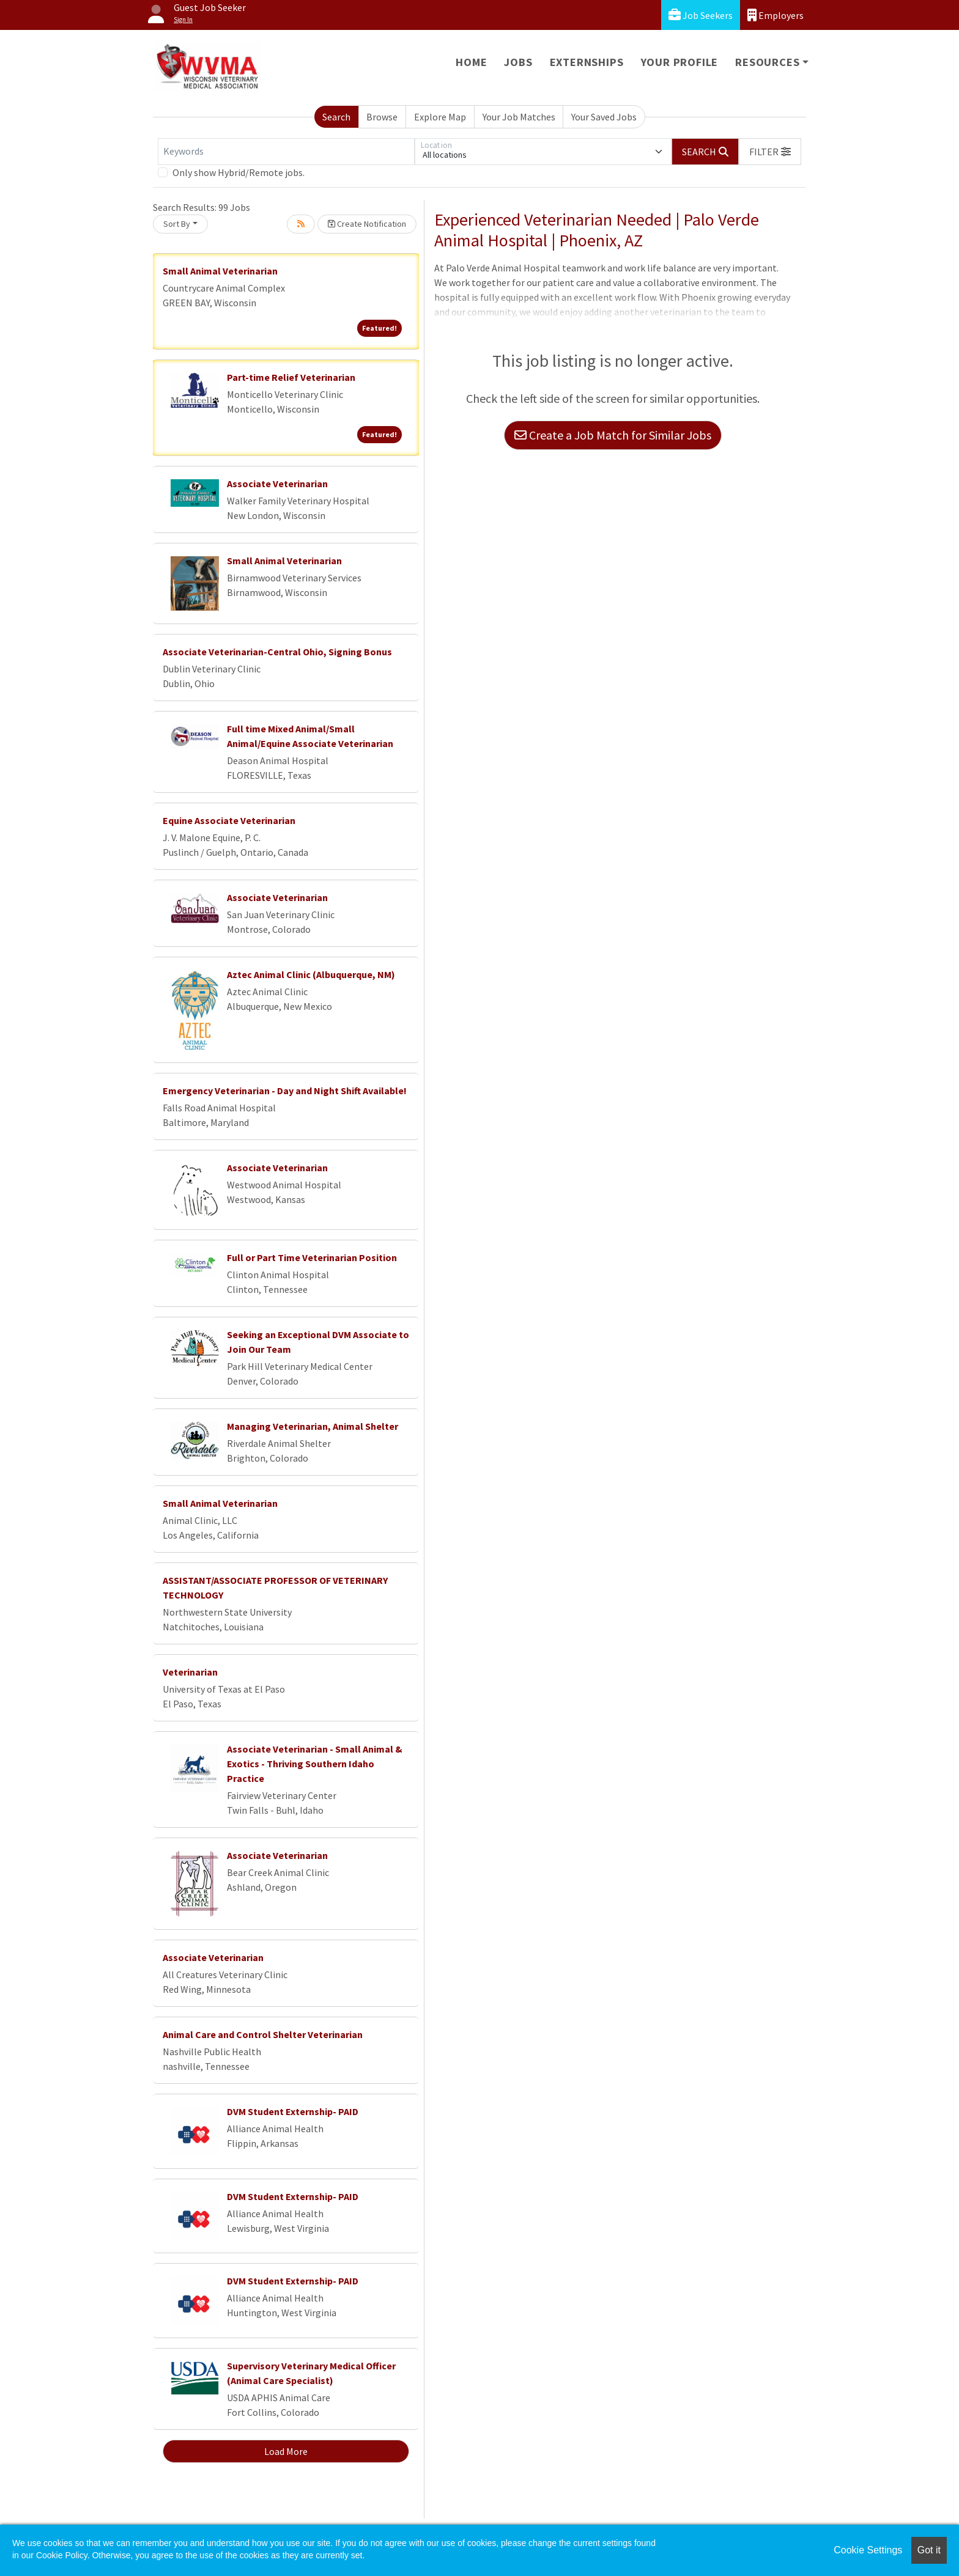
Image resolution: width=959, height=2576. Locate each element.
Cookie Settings (868, 2550)
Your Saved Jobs (604, 117)
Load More (286, 2451)
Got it (929, 2550)
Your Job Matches (519, 117)
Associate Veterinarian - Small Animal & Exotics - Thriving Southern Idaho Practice (314, 1763)
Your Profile (680, 62)
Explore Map (440, 117)
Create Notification (367, 223)
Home (471, 62)
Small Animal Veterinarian (220, 271)
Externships (587, 62)
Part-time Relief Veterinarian (291, 377)
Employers (775, 15)
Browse (382, 117)
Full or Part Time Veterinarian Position (312, 1257)
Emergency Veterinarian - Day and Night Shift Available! (285, 1090)
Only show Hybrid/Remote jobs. (238, 172)
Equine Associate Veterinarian (229, 820)
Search (336, 117)
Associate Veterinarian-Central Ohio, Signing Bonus (277, 652)
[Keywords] (286, 151)
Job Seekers (700, 15)
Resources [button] (767, 62)
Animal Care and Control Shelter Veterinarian (263, 2034)
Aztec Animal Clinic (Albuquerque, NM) (311, 974)
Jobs (518, 62)
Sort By (176, 223)
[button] (770, 151)
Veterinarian (190, 1672)
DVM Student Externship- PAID (292, 2111)
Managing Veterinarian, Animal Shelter (312, 1426)
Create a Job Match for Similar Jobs (612, 435)
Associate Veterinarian (277, 483)
